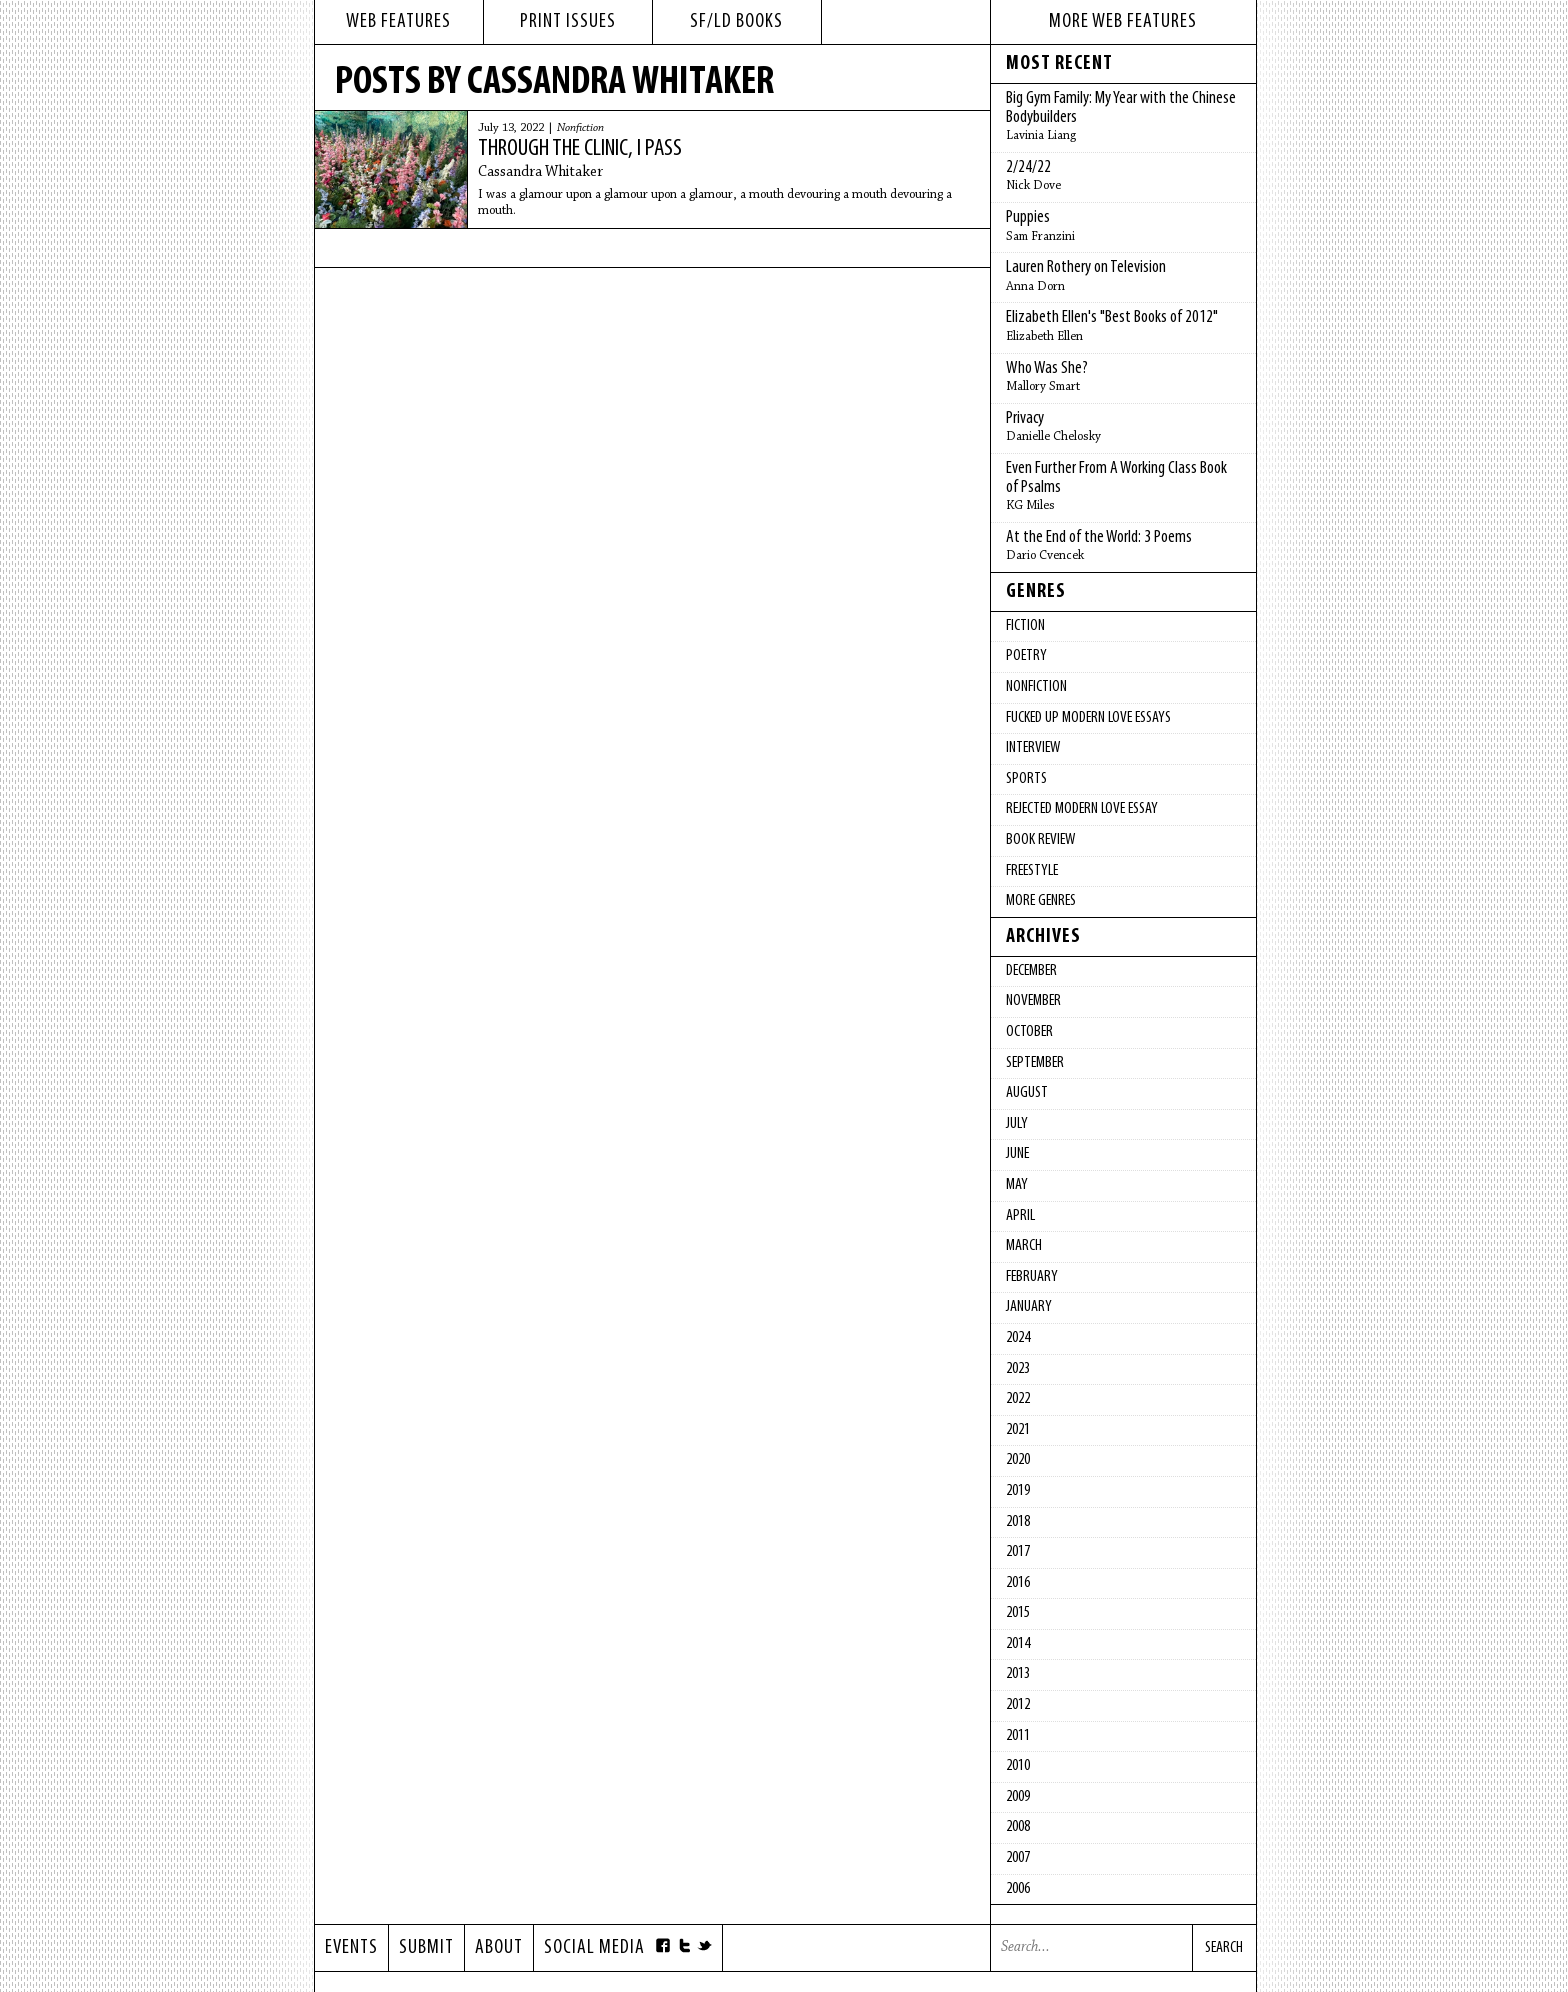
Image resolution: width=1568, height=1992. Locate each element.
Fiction (1025, 626)
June (1017, 1154)
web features (398, 22)
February (1032, 1277)
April (1020, 1216)
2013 (1018, 1674)
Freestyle (1032, 871)
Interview (1033, 748)
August (1027, 1093)
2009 (1018, 1797)
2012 (1018, 1705)
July (1017, 1124)
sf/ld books (736, 22)
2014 (1018, 1644)
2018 (1018, 1522)
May (1017, 1185)
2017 (1018, 1552)
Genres (1036, 592)
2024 (1018, 1338)
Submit (426, 1948)
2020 (1018, 1460)
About (499, 1948)
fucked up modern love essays (1088, 718)
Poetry (1026, 656)
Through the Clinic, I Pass (580, 149)
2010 (1018, 1766)
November (1033, 1001)
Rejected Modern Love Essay (1082, 809)
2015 (1018, 1613)
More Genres (1041, 901)
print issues (568, 22)
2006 (1018, 1889)
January (1029, 1307)
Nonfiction (580, 128)
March (1024, 1246)
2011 (1018, 1736)
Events (351, 1948)
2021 (1018, 1430)
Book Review (1040, 840)
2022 (1018, 1399)
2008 (1018, 1827)
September (1035, 1063)
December (1031, 971)
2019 (1018, 1491)
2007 (1018, 1858)
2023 (1018, 1369)
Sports (1026, 779)
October (1029, 1032)
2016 (1018, 1583)
